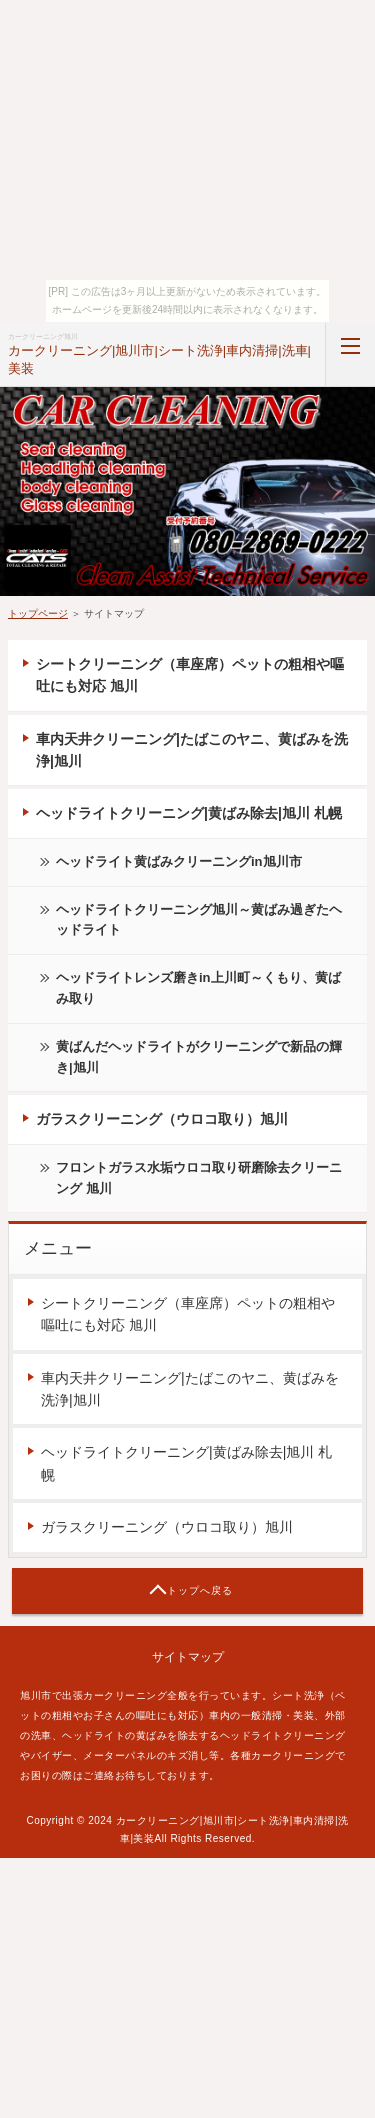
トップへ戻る (200, 1590)
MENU (350, 355)
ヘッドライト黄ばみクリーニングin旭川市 (179, 861)
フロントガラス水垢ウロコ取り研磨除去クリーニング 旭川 (199, 1178)
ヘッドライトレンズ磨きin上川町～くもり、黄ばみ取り (198, 988)
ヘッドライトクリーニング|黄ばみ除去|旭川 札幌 (189, 813)
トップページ (38, 613)
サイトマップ (188, 1657)
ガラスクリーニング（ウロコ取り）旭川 (162, 1119)
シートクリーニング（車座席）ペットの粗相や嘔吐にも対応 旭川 (190, 675)
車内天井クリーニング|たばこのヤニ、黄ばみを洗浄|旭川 (192, 750)
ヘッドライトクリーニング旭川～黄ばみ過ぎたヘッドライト (199, 920)
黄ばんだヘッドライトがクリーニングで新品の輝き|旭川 (199, 1057)
